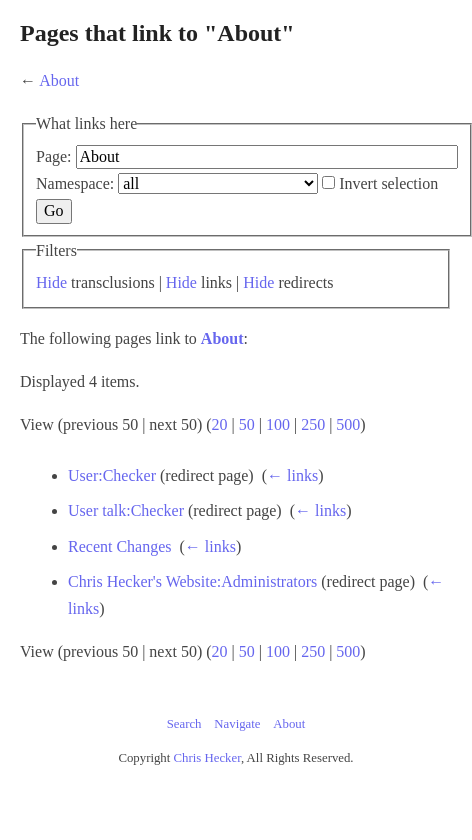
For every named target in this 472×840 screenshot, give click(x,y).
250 (313, 424)
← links (292, 475)
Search (184, 724)
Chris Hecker (207, 758)
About (59, 80)
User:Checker (112, 475)
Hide (51, 282)
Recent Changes (120, 546)
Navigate (237, 724)
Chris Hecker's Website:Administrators (192, 581)
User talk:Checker (126, 510)
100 (278, 424)
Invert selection (388, 183)
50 (247, 424)
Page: (54, 156)
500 (348, 424)
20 (220, 424)
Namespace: (75, 183)
